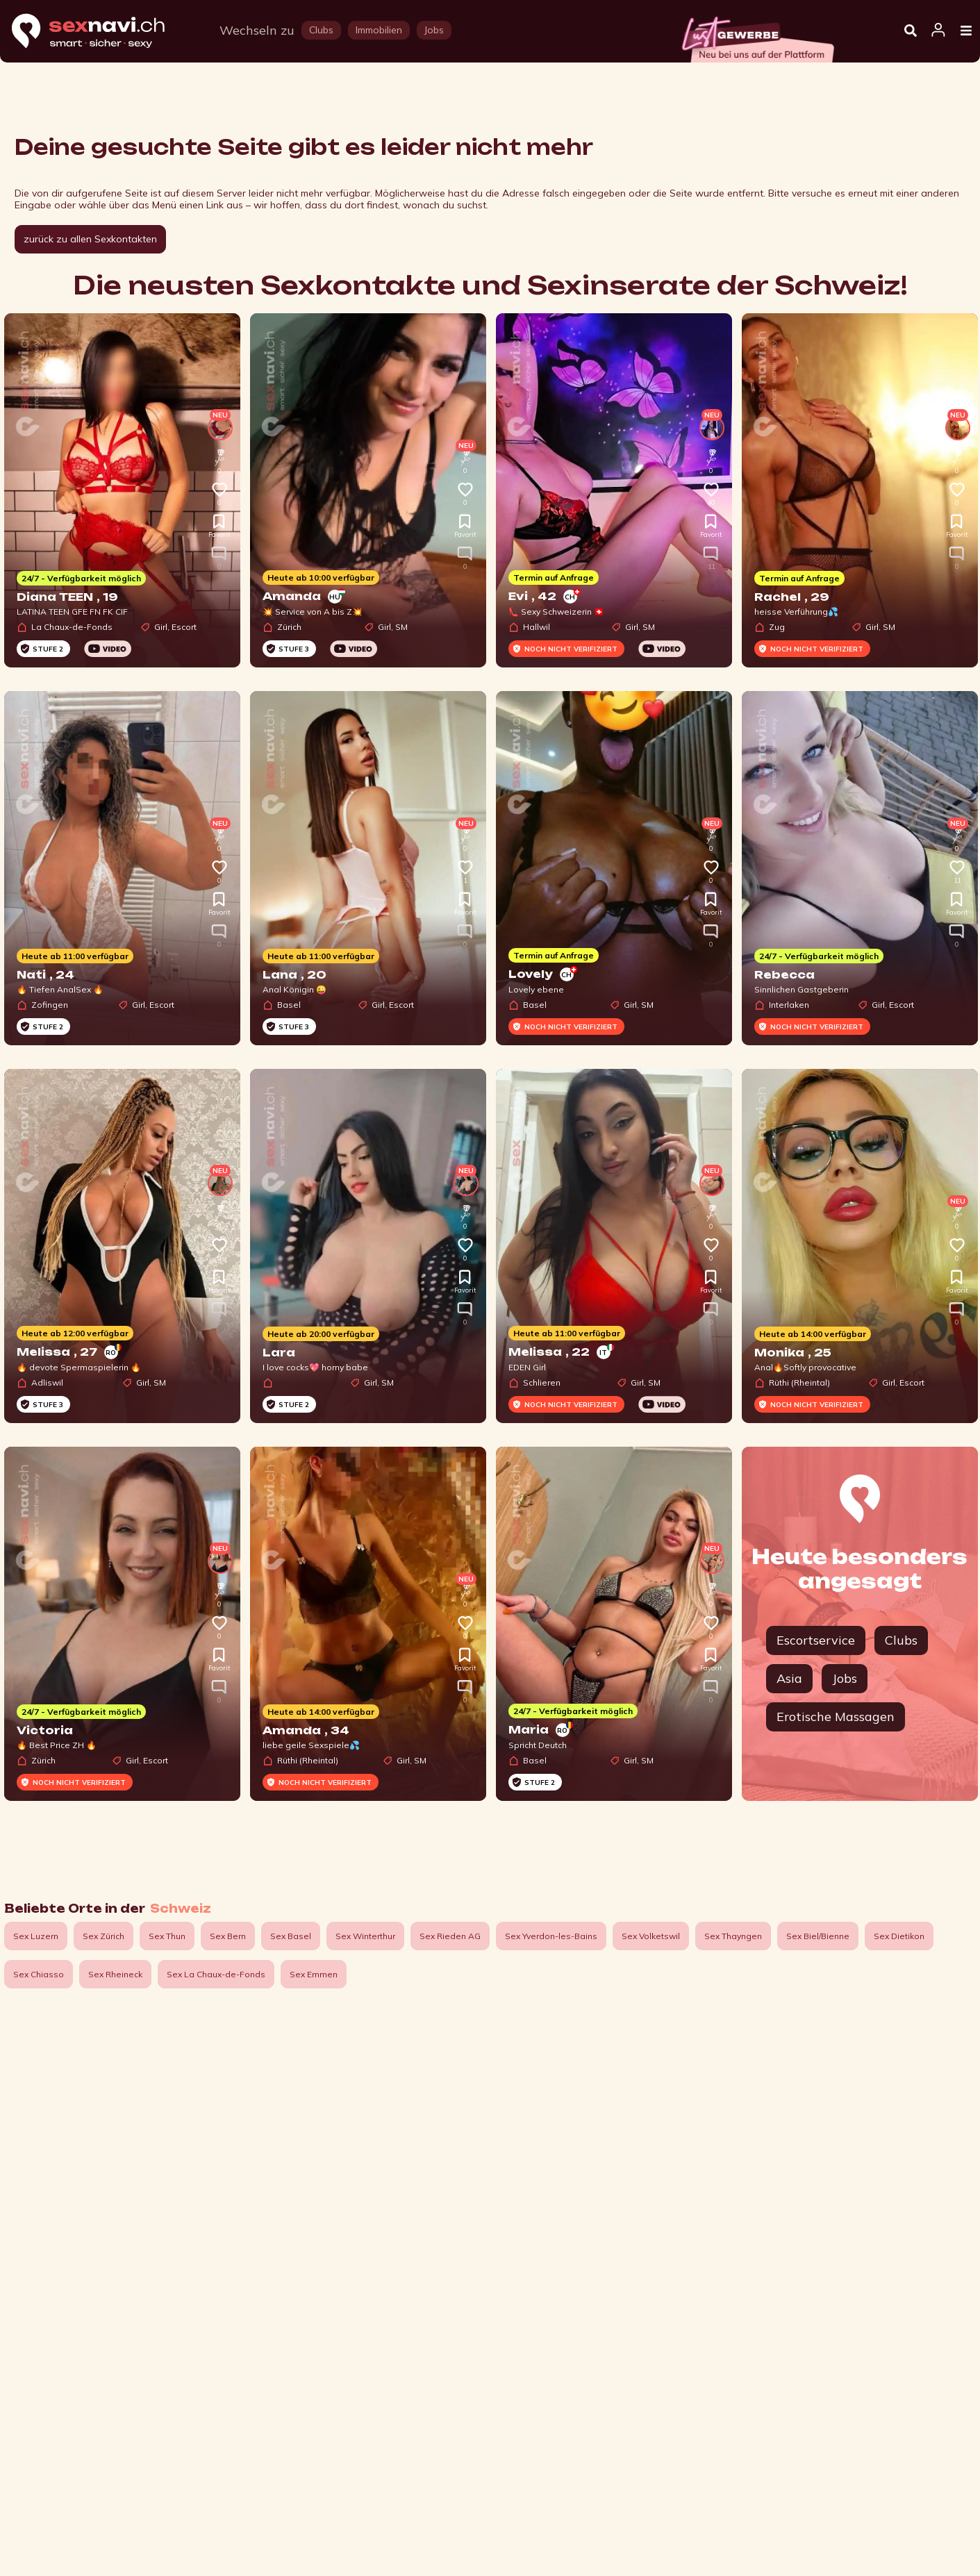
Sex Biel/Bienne (817, 1936)
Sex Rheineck (115, 1974)
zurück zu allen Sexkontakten (90, 239)
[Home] (101, 32)
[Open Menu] (966, 31)
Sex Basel (290, 1936)
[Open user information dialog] (938, 30)
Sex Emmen (314, 1974)
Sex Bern (228, 1936)
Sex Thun (167, 1936)
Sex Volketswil (651, 1936)
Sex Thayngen (733, 1936)
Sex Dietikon (899, 1936)
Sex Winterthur (365, 1936)
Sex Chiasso (38, 1974)
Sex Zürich (103, 1936)
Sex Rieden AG (450, 1936)
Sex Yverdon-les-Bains (551, 1936)
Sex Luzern (35, 1936)
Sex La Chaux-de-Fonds (216, 1974)
